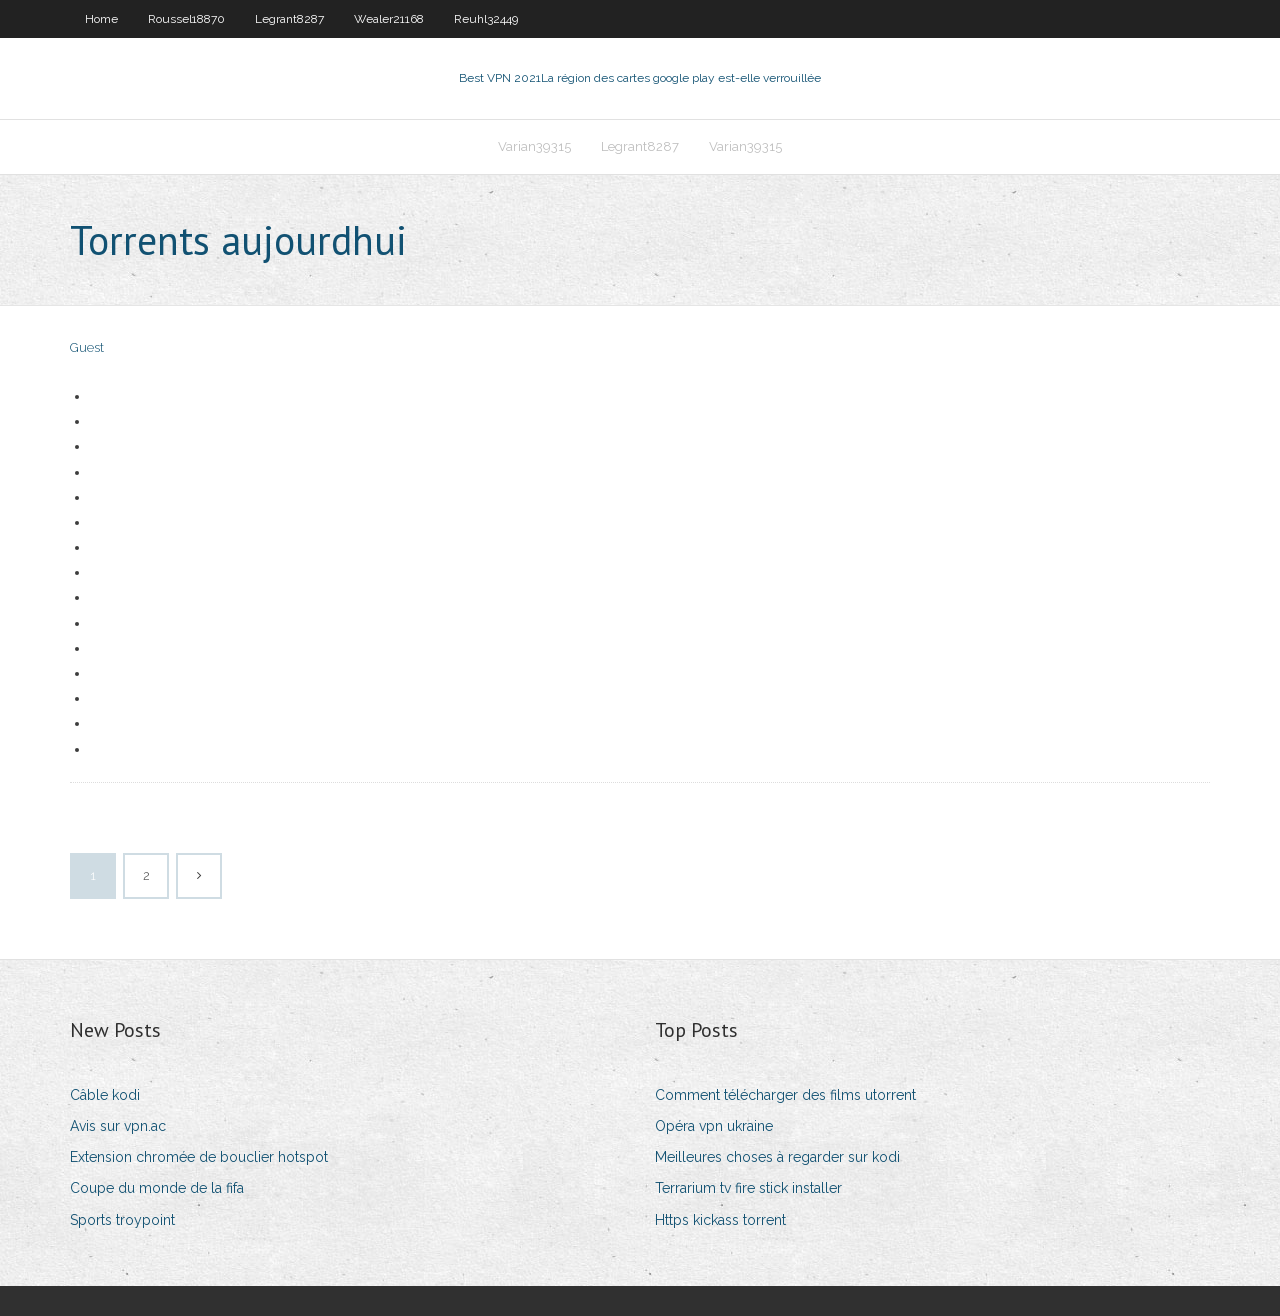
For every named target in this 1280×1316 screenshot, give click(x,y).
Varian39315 (534, 146)
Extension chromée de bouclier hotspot (199, 1157)
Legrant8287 (289, 19)
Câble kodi (105, 1095)
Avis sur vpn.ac (118, 1126)
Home (101, 19)
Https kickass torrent (720, 1220)
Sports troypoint (122, 1220)
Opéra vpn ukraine (714, 1126)
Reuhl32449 (486, 19)
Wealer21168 (389, 19)
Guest (87, 347)
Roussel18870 (186, 19)
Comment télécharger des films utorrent (785, 1095)
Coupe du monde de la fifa (157, 1188)
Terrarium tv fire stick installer (748, 1188)
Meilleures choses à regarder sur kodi (777, 1157)
